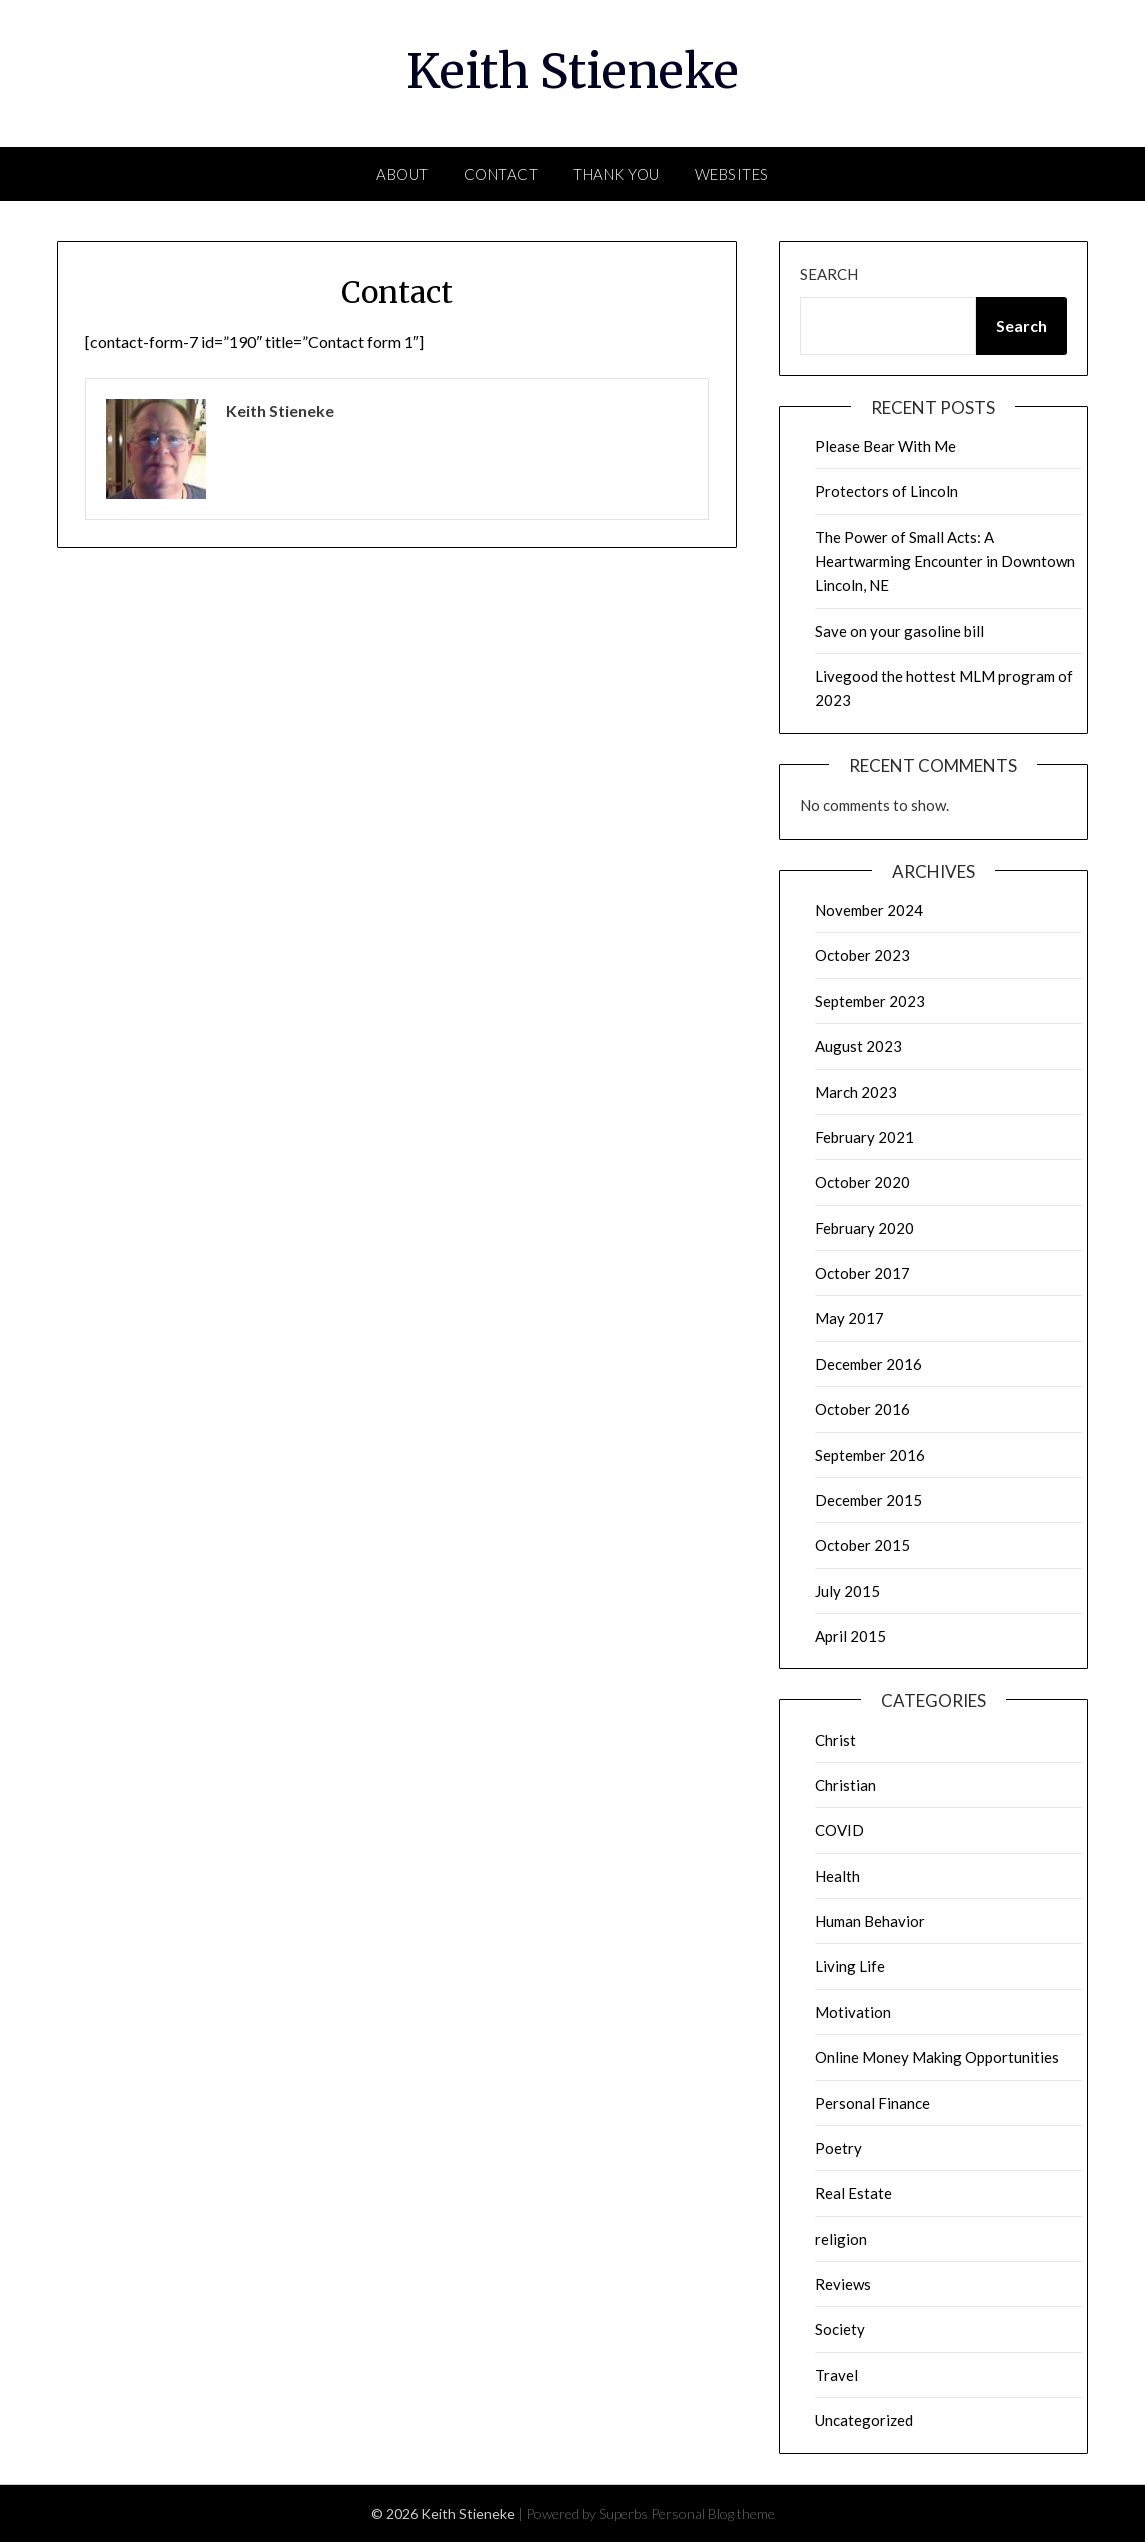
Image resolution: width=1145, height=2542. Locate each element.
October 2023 (862, 955)
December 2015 (868, 1500)
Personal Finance (872, 2103)
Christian (845, 1785)
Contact (501, 174)
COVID (839, 1830)
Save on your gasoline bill (899, 631)
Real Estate (853, 2193)
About (402, 174)
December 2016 (868, 1364)
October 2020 (862, 1182)
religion (841, 2239)
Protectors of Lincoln (886, 491)
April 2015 (850, 1636)
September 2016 (870, 1455)
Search (829, 274)
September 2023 (870, 1001)
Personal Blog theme (713, 2513)
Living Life (850, 1966)
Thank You (616, 174)
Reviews (843, 2284)
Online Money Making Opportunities (937, 2057)
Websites (732, 174)
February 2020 (864, 1228)
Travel (836, 2375)
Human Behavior (870, 1921)
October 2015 (862, 1545)
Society (840, 2329)
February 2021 (864, 1137)
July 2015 (847, 1591)
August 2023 (858, 1046)
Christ (835, 1740)
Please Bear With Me (885, 446)
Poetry (838, 2148)
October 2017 (862, 1273)
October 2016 (862, 1409)
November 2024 (869, 910)
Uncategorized (864, 2420)
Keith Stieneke (572, 71)
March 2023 (856, 1092)
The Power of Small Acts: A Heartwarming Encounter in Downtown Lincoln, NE (945, 561)
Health (837, 1876)
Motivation (853, 2012)
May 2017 (849, 1318)
